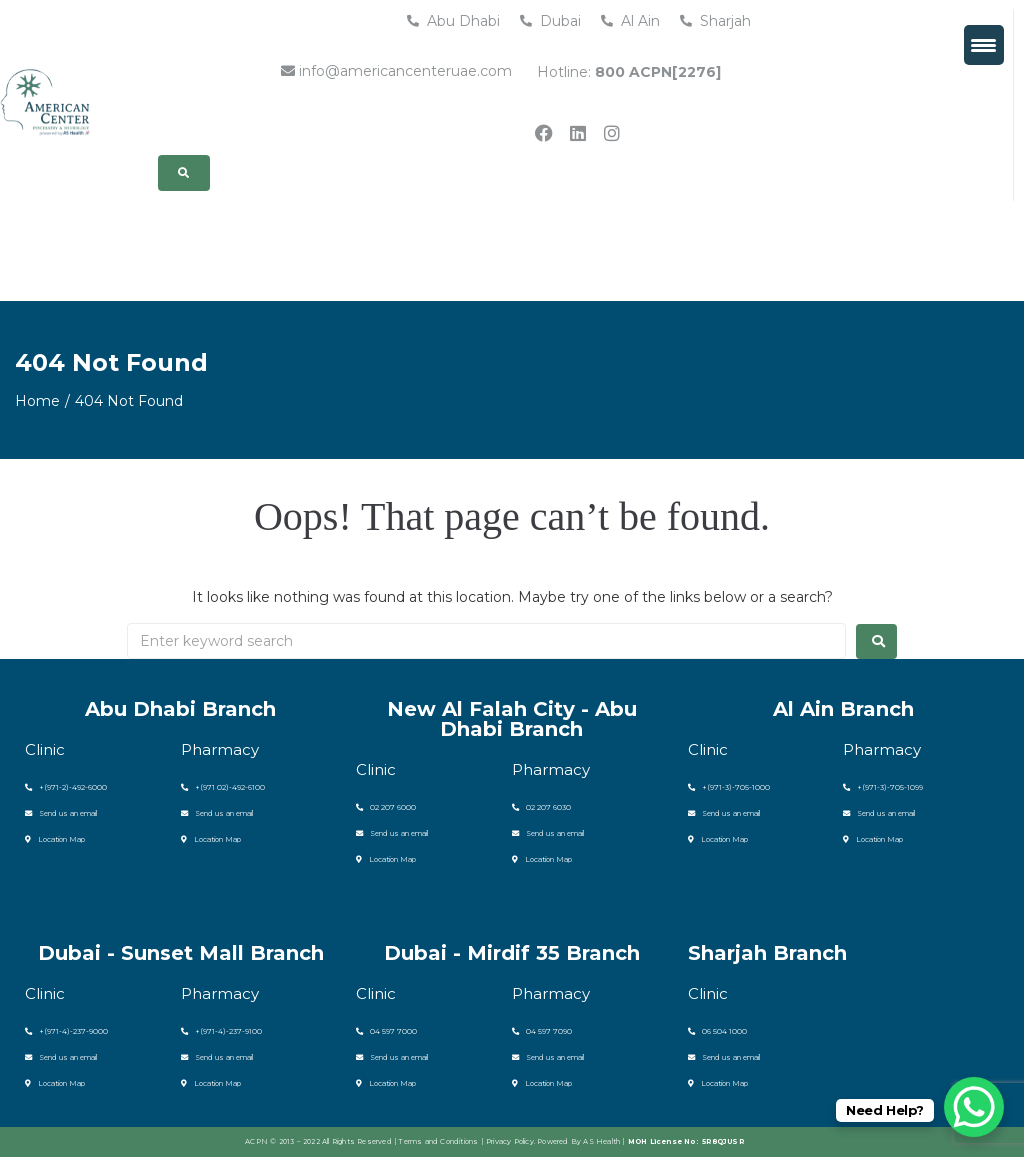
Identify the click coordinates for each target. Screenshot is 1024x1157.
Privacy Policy (510, 1141)
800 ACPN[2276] (658, 72)
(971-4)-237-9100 (228, 1031)
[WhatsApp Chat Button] (974, 1107)
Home (37, 401)
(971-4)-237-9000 (72, 1031)
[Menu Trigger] (984, 45)
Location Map (54, 839)
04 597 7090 (539, 1031)
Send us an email (61, 813)
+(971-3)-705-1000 (725, 787)
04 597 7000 (383, 1031)
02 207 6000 (383, 807)
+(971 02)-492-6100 (220, 787)
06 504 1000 (715, 1031)
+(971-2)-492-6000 (63, 787)
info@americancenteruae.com (396, 71)
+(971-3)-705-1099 (880, 787)
